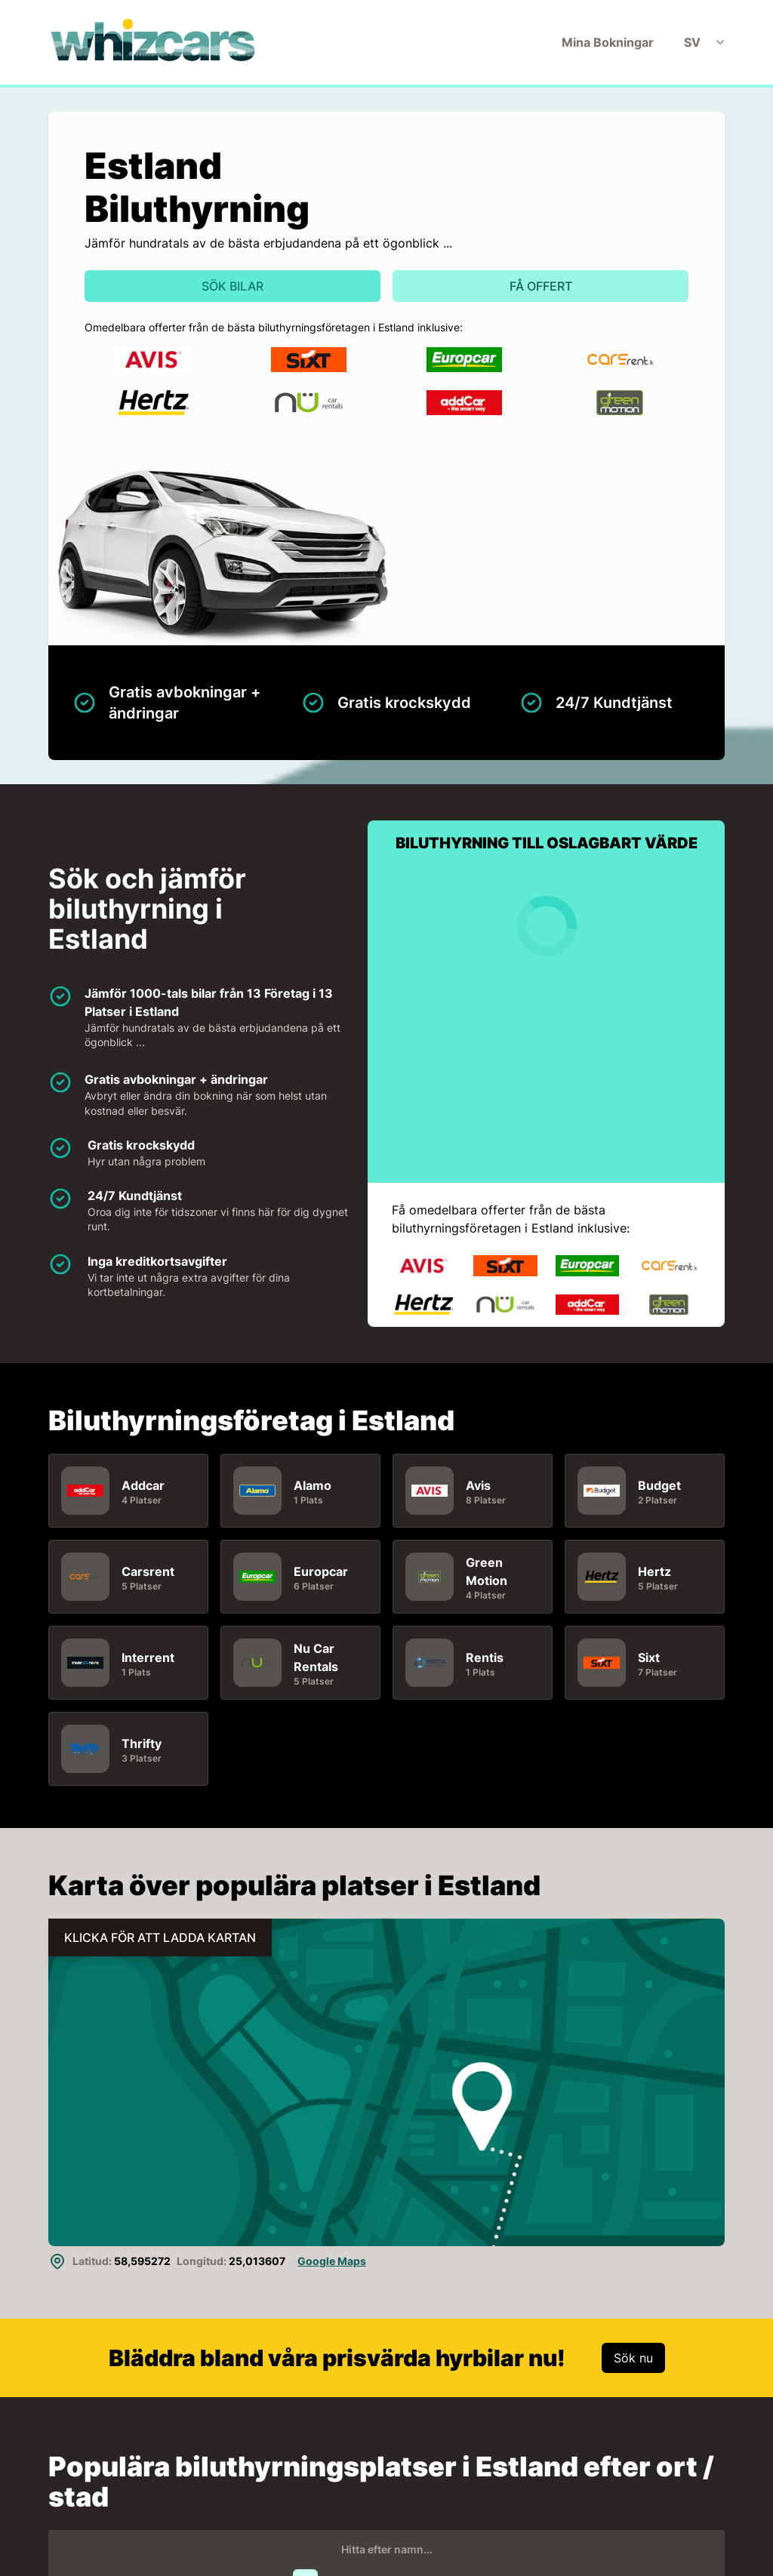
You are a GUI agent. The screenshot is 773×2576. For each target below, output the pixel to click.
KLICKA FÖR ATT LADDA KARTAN (160, 1937)
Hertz (654, 1571)
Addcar (143, 1485)
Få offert (541, 286)
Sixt (649, 1657)
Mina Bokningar (608, 42)
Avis (478, 1485)
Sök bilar (232, 286)
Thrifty (142, 1743)
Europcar (321, 1571)
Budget (659, 1485)
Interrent (148, 1657)
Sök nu (633, 2357)
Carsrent (148, 1571)
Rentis (485, 1657)
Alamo (312, 1485)
